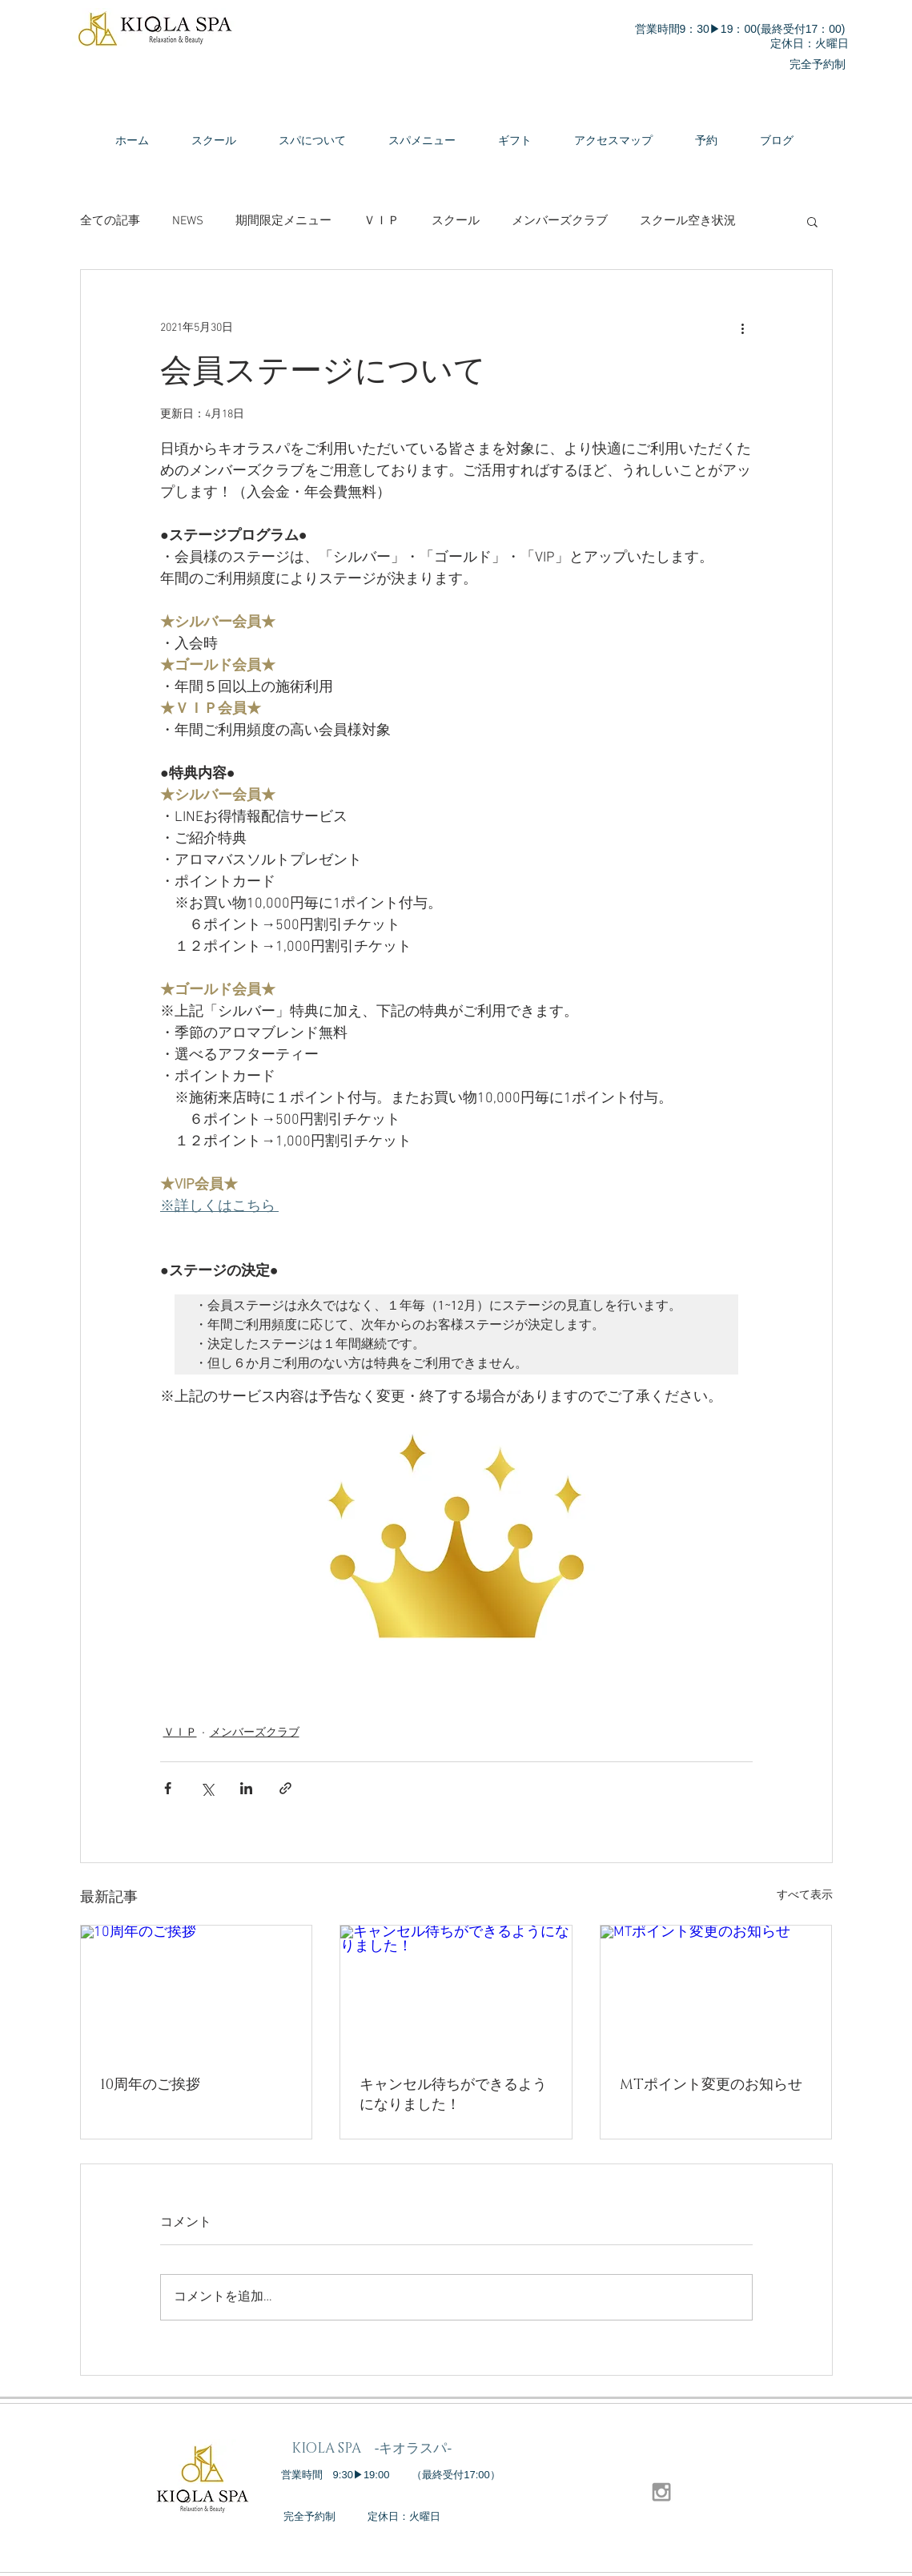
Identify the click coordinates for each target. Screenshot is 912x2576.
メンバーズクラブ (560, 221)
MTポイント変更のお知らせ (711, 2085)
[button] (812, 221)
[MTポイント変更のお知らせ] (716, 1990)
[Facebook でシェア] (167, 1788)
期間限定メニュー (283, 221)
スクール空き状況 (688, 221)
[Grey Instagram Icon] (661, 2492)
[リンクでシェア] (285, 1788)
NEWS (187, 221)
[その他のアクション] (743, 327)
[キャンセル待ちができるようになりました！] (456, 1990)
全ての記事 (110, 221)
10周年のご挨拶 (150, 2085)
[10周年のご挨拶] (196, 1990)
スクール (456, 221)
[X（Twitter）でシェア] (207, 1788)
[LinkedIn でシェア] (246, 1788)
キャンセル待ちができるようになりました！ (453, 2095)
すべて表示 (805, 1895)
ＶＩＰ (382, 221)
